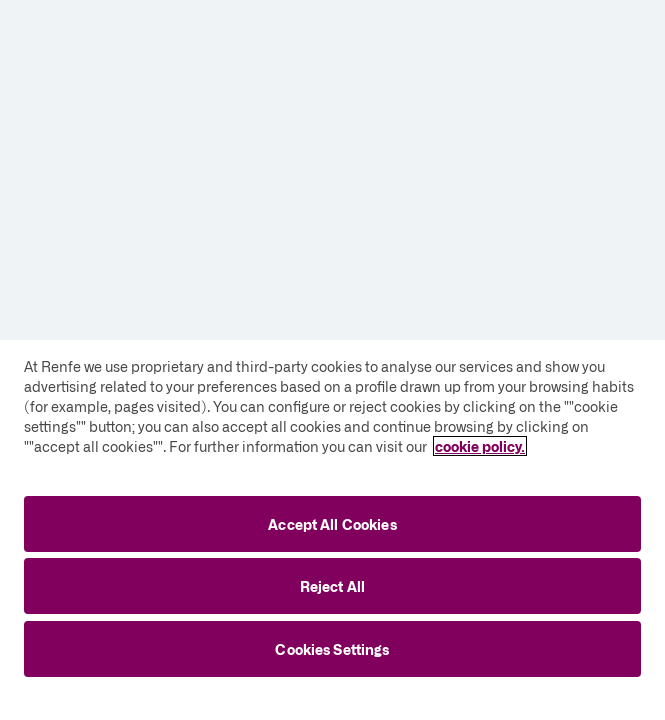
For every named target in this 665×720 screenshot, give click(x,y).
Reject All (332, 586)
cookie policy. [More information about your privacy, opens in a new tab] (480, 446)
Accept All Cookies (332, 524)
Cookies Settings (332, 649)
